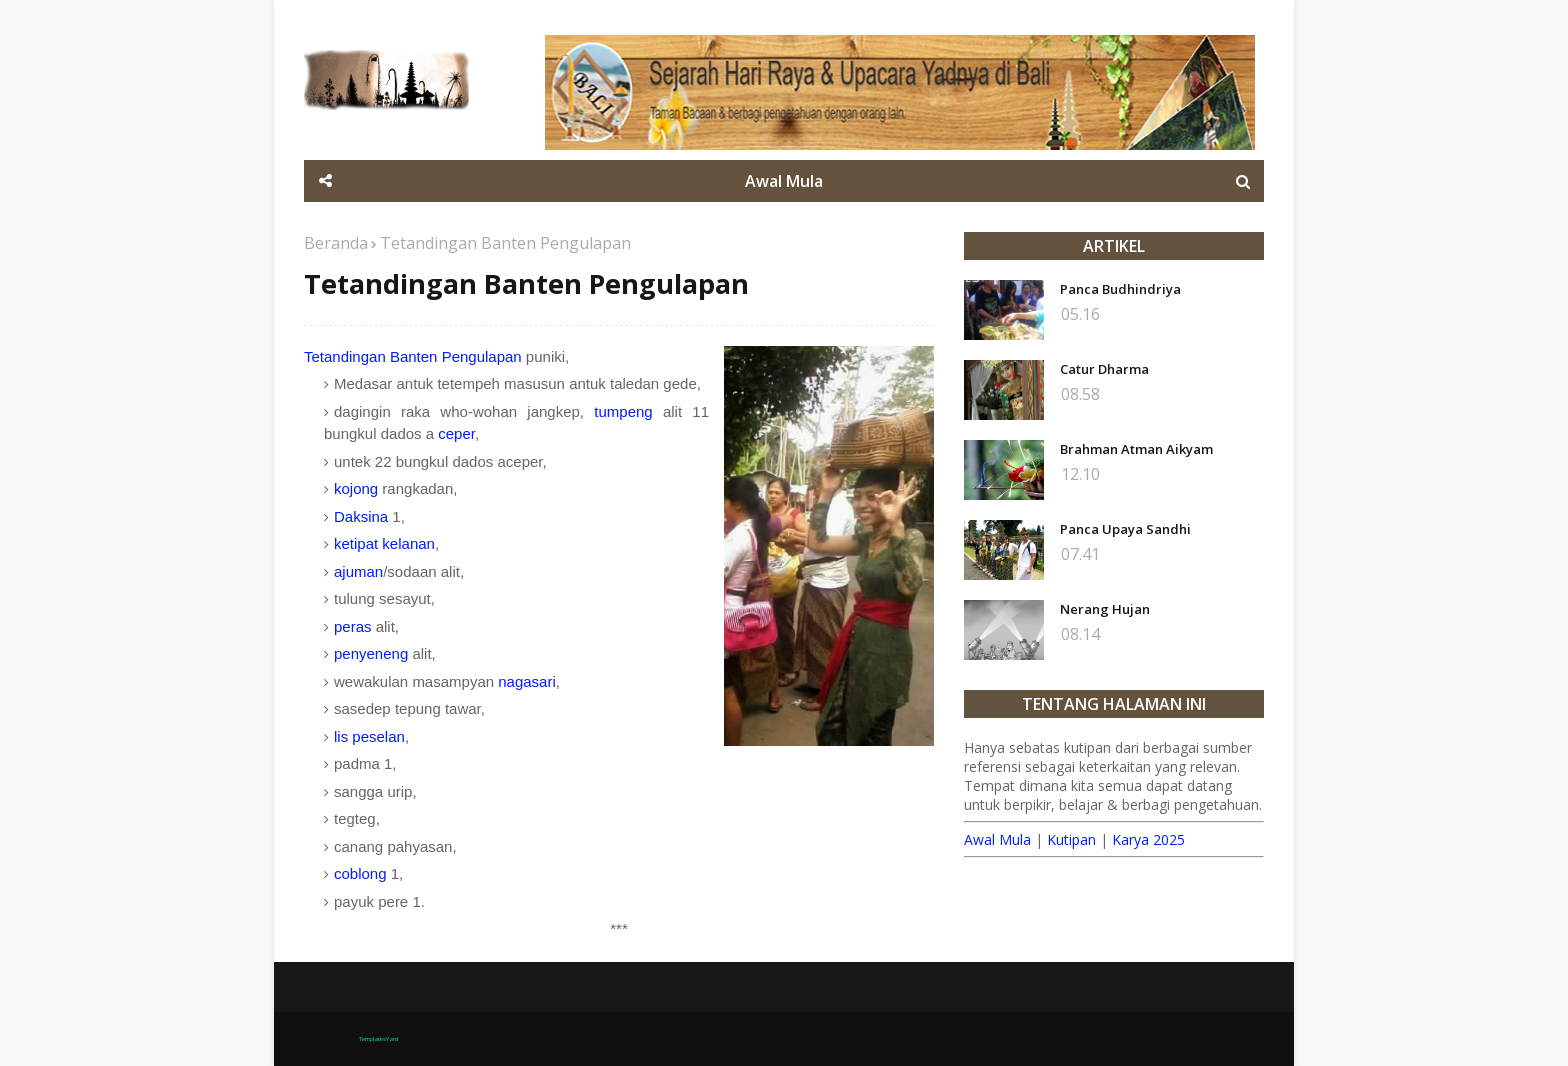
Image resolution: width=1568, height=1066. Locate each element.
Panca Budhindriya (1120, 289)
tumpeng (623, 411)
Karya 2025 (1148, 839)
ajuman (358, 571)
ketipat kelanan (384, 543)
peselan (378, 736)
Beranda (336, 243)
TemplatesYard (378, 1039)
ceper (456, 433)
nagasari (527, 681)
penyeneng (371, 653)
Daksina (361, 516)
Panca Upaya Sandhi (1125, 529)
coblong (360, 873)
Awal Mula (997, 839)
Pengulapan (482, 356)
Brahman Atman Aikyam (1136, 449)
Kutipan (1071, 839)
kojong (356, 488)
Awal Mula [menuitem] (784, 181)
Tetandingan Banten (370, 356)
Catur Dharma (1104, 369)
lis (341, 736)
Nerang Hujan (1105, 609)
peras (353, 626)
